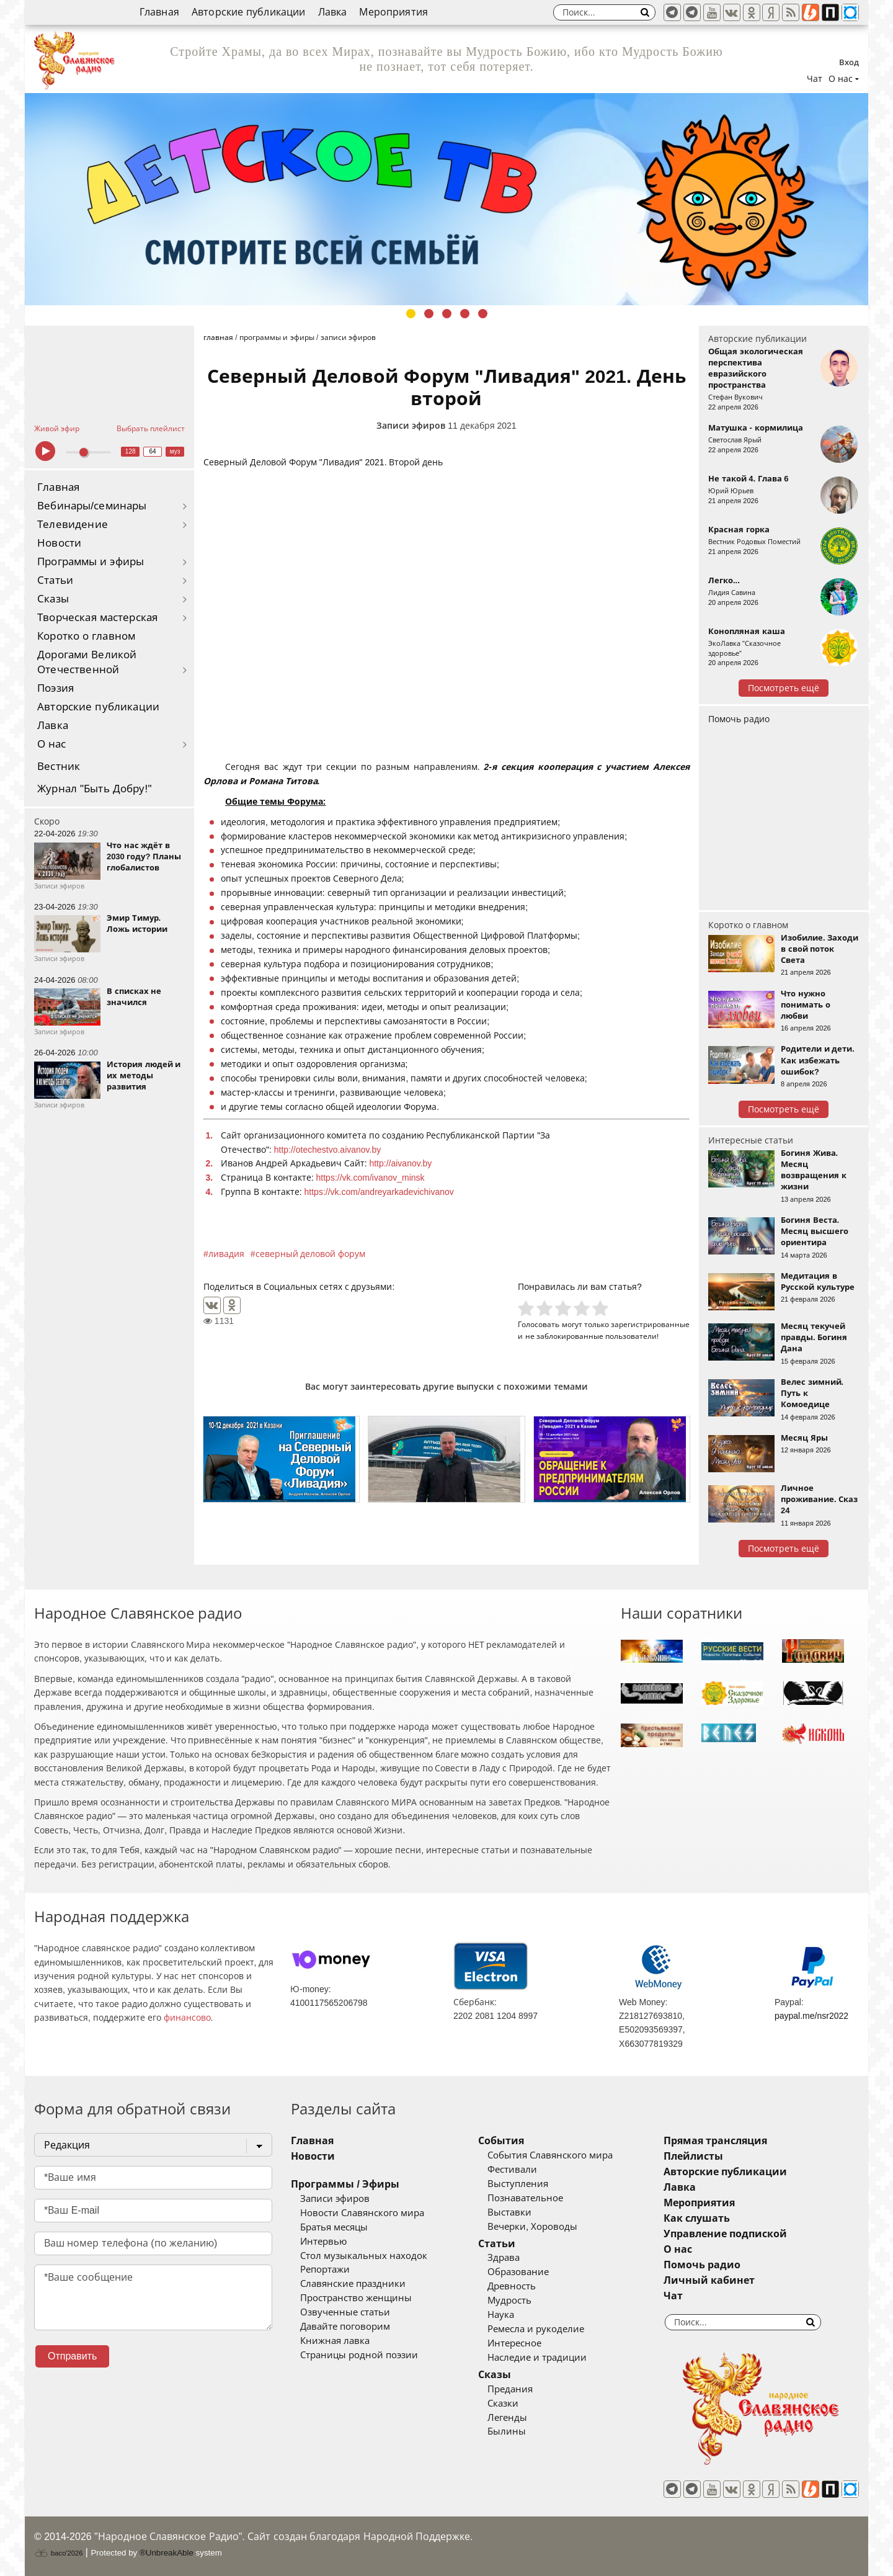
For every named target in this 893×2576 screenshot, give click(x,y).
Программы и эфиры (90, 562)
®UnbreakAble (166, 2552)
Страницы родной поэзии (359, 2355)
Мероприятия (393, 12)
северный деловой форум (310, 1254)
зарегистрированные (650, 1324)
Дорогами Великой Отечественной (86, 662)
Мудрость (509, 2300)
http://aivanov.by (400, 1163)
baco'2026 (58, 2553)
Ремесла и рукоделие (535, 2329)
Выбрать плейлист (151, 428)
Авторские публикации (249, 12)
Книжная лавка (335, 2341)
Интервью (323, 2242)
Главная (159, 12)
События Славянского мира (550, 2155)
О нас (51, 744)
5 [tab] (482, 313)
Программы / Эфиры (345, 2184)
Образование (518, 2272)
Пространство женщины (356, 2298)
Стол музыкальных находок (363, 2256)
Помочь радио (739, 719)
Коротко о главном (86, 636)
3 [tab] (446, 313)
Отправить (72, 2356)
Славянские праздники (353, 2284)
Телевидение (72, 524)
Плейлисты (693, 2156)
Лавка (332, 12)
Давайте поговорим (345, 2327)
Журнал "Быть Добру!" (94, 789)
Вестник (58, 766)
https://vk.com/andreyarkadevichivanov (379, 1192)
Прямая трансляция (715, 2140)
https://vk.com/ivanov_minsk (370, 1178)
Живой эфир (56, 428)
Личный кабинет (709, 2280)
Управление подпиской (725, 2234)
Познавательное (525, 2198)
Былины (506, 2431)
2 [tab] (428, 313)
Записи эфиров (410, 426)
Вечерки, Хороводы (532, 2227)
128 (130, 451)
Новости (59, 543)
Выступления (517, 2184)
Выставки (509, 2212)
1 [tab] (410, 313)
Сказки (502, 2403)
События (501, 2140)
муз (175, 451)
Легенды (507, 2418)
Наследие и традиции (537, 2358)
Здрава (503, 2258)
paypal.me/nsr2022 (811, 2016)
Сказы (53, 599)
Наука (500, 2315)
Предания (510, 2389)
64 (152, 451)
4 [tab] (464, 313)
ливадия (226, 1254)
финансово (187, 2018)
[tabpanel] (446, 199)
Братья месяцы (334, 2227)
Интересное (514, 2343)
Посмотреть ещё (783, 688)
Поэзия (55, 688)
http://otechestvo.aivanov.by (327, 1150)
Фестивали (512, 2170)
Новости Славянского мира (362, 2213)
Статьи (55, 580)
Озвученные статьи (345, 2312)
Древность (511, 2286)
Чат (814, 79)
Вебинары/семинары (92, 506)
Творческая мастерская (97, 618)
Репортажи (325, 2269)
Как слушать (697, 2218)
